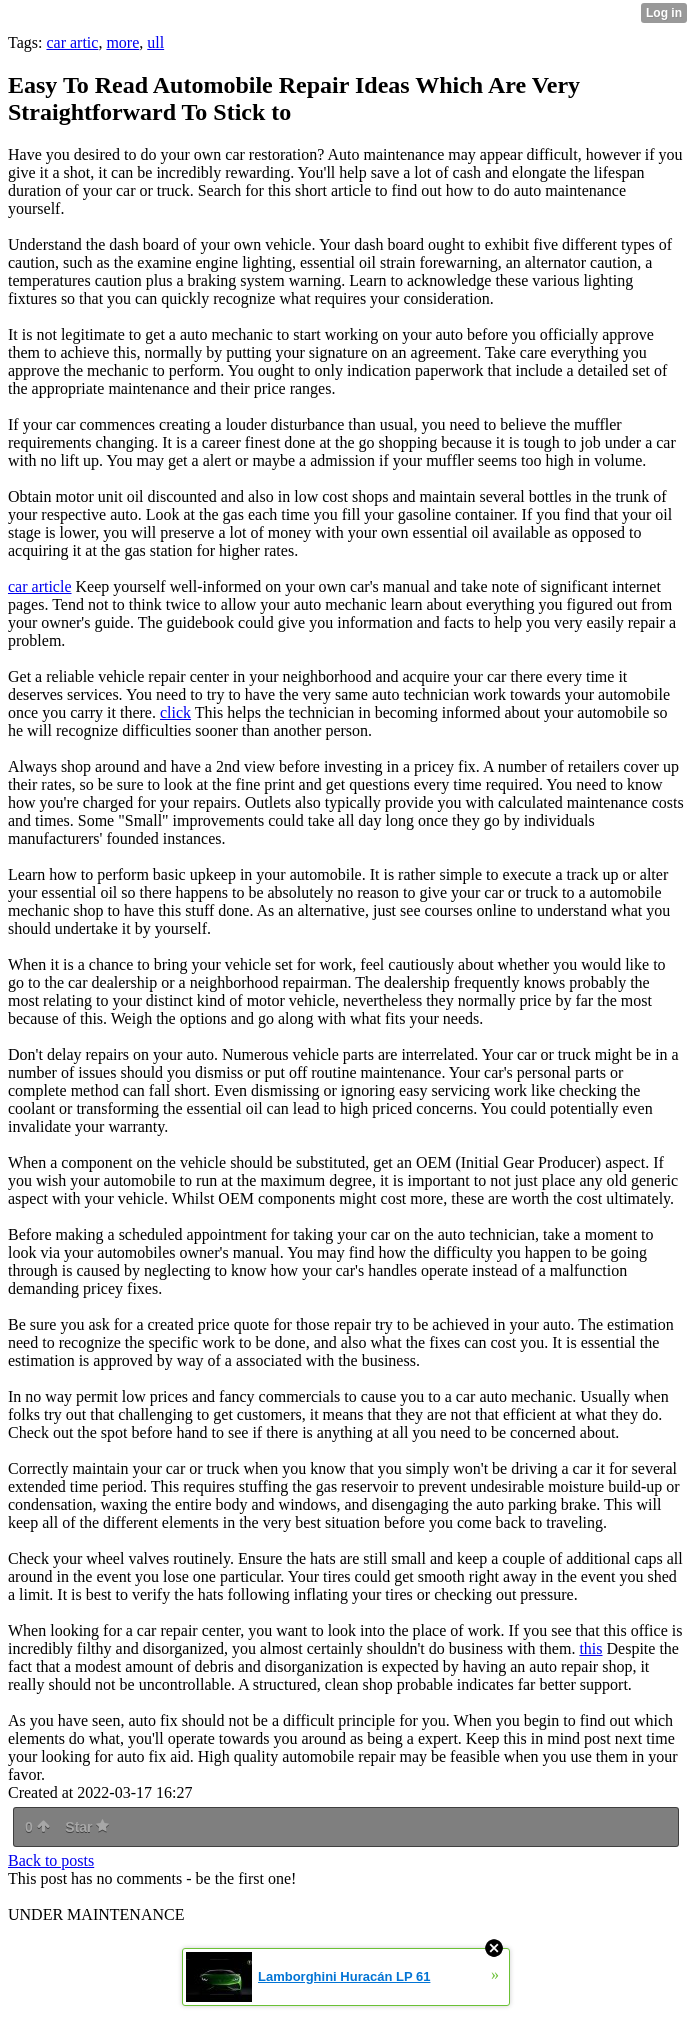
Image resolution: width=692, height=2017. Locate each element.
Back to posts (51, 1860)
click (175, 712)
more (122, 42)
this (590, 1648)
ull (155, 42)
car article (40, 586)
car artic (72, 42)
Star (87, 1827)
